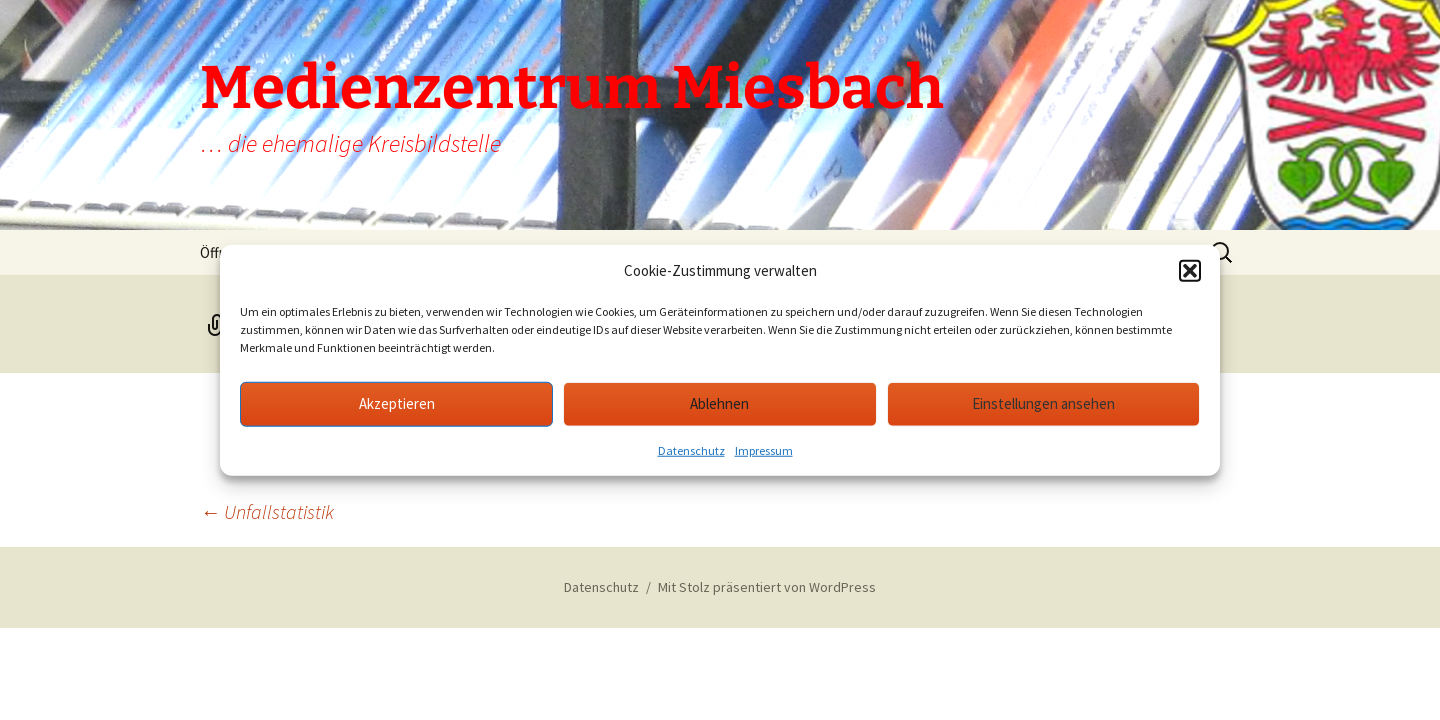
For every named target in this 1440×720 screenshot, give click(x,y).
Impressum (764, 449)
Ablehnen (719, 403)
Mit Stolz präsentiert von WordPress (767, 587)
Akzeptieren (397, 403)
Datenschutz (691, 449)
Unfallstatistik (267, 511)
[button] (1190, 271)
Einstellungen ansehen (1043, 403)
